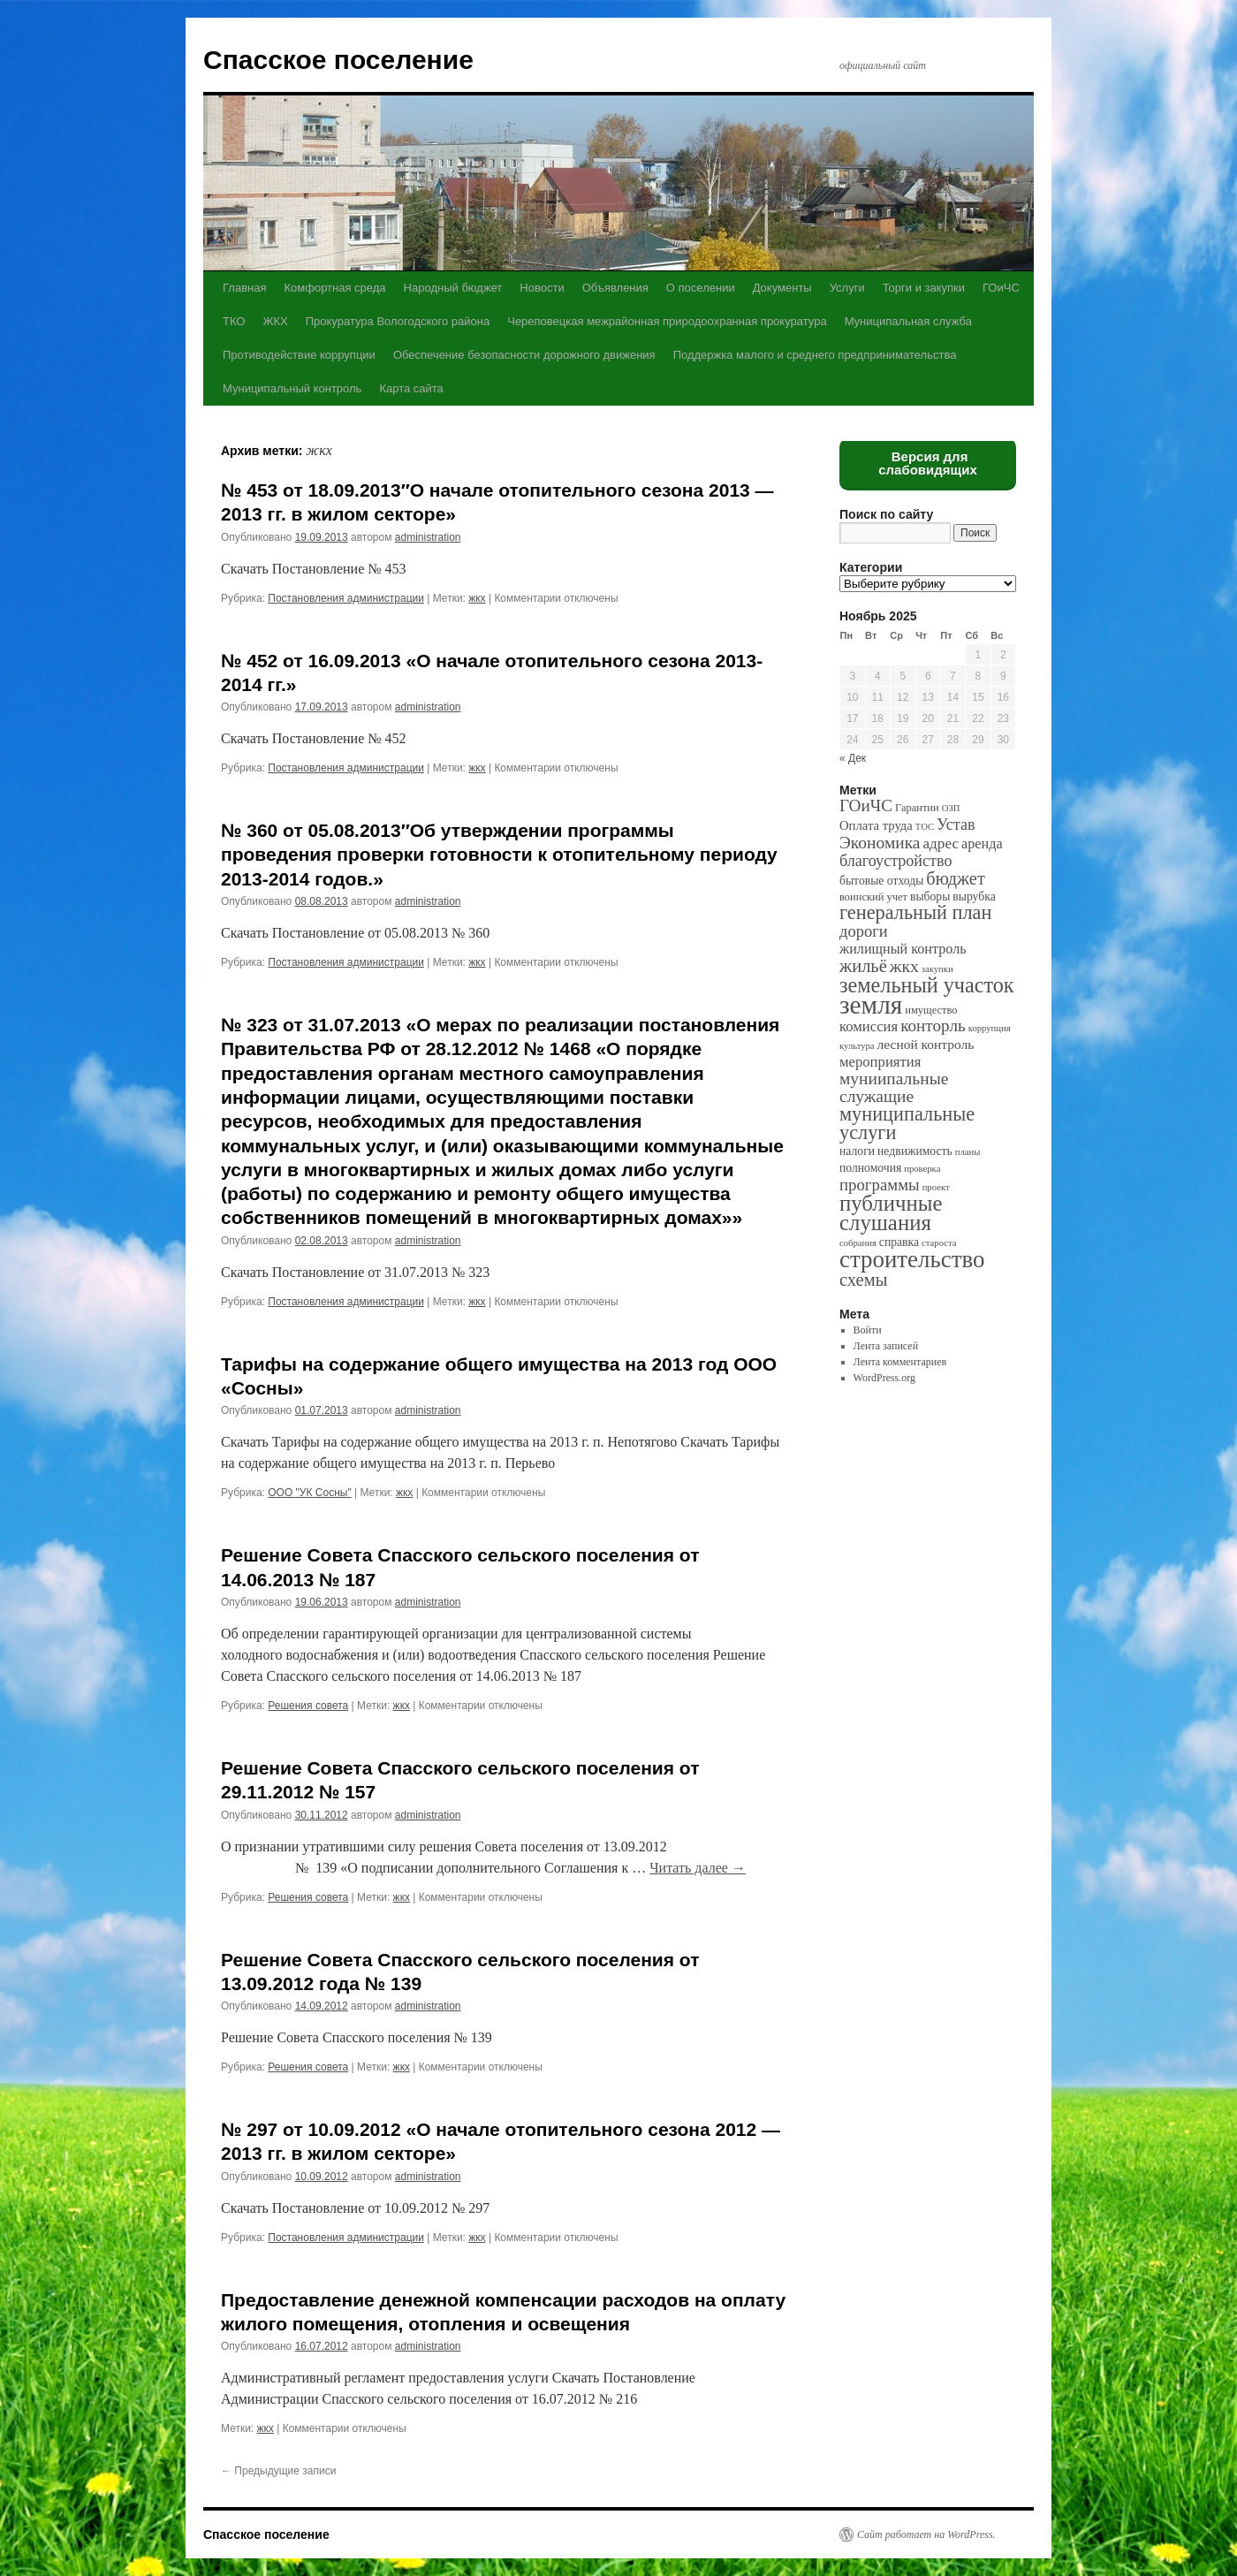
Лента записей (886, 1346)
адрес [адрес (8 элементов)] (940, 843)
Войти (868, 1330)
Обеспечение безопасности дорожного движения (524, 354)
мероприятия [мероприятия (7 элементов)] (880, 1061)
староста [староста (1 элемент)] (939, 1243)
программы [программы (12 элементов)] (879, 1184)
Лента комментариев (900, 1362)
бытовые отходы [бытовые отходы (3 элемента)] (881, 880)
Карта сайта (411, 388)
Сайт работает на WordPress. (926, 2534)
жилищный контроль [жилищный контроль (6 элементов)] (903, 948)
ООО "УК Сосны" (309, 1492)
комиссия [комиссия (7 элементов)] (868, 1026)
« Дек (852, 758)
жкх (476, 598)
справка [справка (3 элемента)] (899, 1242)
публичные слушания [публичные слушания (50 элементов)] (890, 1213)
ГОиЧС (1001, 287)
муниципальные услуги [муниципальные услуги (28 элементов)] (907, 1123)
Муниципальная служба (908, 321)
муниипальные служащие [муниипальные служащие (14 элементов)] (893, 1087)
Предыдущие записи (278, 2471)
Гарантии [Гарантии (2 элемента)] (917, 808)
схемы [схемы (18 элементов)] (863, 1279)
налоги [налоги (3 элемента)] (857, 1151)
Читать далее (697, 1867)
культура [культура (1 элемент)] (857, 1046)
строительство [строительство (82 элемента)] (911, 1259)
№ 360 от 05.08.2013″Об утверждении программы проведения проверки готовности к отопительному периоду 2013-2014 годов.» (499, 854)
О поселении (700, 287)
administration (428, 537)
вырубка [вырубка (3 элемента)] (973, 896)
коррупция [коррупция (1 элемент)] (989, 1028)
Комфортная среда (334, 287)
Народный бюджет (453, 287)
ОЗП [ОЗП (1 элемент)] (951, 808)
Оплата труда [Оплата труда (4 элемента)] (876, 825)
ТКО (234, 321)
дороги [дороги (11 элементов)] (863, 931)
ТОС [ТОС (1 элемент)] (924, 827)
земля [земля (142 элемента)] (870, 1005)
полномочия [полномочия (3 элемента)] (870, 1167)
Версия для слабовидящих (927, 463)
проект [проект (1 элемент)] (936, 1187)
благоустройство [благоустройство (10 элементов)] (895, 861)
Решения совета (308, 1705)
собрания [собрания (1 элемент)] (858, 1243)
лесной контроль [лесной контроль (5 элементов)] (926, 1044)
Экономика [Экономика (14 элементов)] (879, 842)
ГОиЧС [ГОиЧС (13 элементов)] (865, 805)
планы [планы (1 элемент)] (968, 1152)
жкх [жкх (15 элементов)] (904, 966)
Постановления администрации (346, 598)
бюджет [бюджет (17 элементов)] (955, 878)
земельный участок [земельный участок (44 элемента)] (926, 985)
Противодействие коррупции (299, 354)
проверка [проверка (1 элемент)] (922, 1169)
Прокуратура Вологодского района (397, 321)
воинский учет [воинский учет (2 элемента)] (873, 897)
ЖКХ (274, 321)
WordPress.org (884, 1378)
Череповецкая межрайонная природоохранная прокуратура (666, 321)
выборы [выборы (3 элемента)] (930, 896)
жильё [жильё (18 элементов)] (863, 966)
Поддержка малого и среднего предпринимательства (815, 354)
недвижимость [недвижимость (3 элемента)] (914, 1151)
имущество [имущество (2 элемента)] (931, 1010)
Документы (782, 287)
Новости (542, 287)
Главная (244, 287)
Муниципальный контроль (292, 388)
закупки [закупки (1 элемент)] (937, 969)
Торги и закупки (924, 287)
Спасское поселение (338, 59)
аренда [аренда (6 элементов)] (982, 843)
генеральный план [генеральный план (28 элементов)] (915, 912)
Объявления (615, 287)
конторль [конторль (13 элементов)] (933, 1025)
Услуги (847, 287)
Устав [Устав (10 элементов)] (956, 824)
